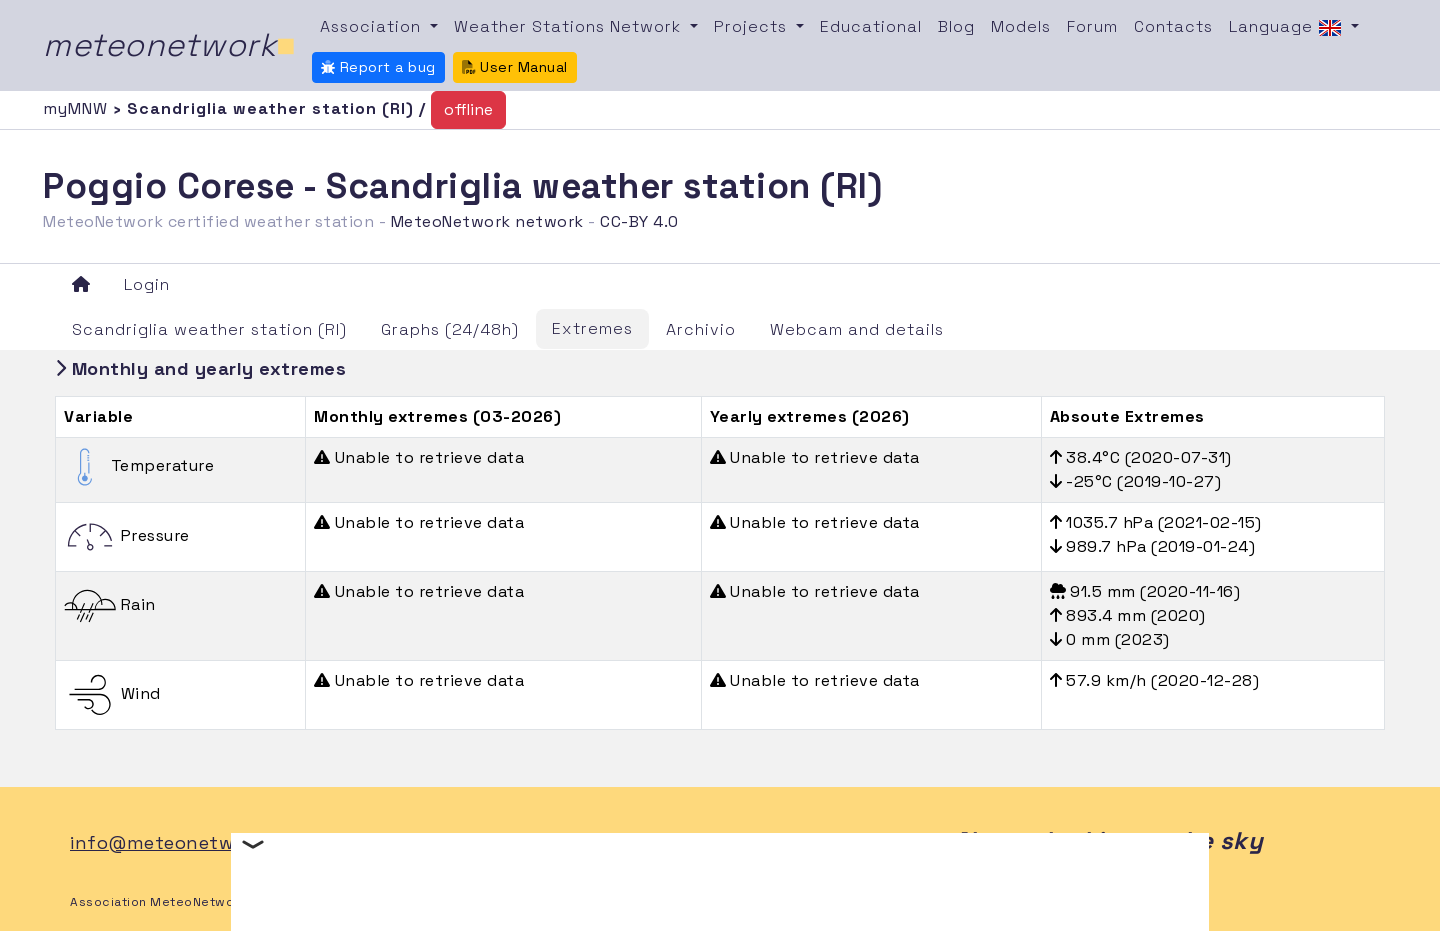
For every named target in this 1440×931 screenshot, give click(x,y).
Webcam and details (857, 329)
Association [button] (373, 26)
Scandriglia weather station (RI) (209, 329)
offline (468, 109)
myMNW (78, 108)
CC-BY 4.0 (639, 221)
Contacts (1173, 26)
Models (1021, 26)
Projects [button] (753, 26)
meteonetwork (169, 45)
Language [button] (1288, 28)
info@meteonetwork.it (175, 842)
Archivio (701, 329)
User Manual (515, 67)
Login (147, 284)
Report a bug (378, 67)
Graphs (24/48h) (450, 329)
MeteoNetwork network (487, 221)
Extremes (592, 328)
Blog (956, 26)
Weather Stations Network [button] (570, 26)
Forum (1092, 26)
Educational (871, 26)
